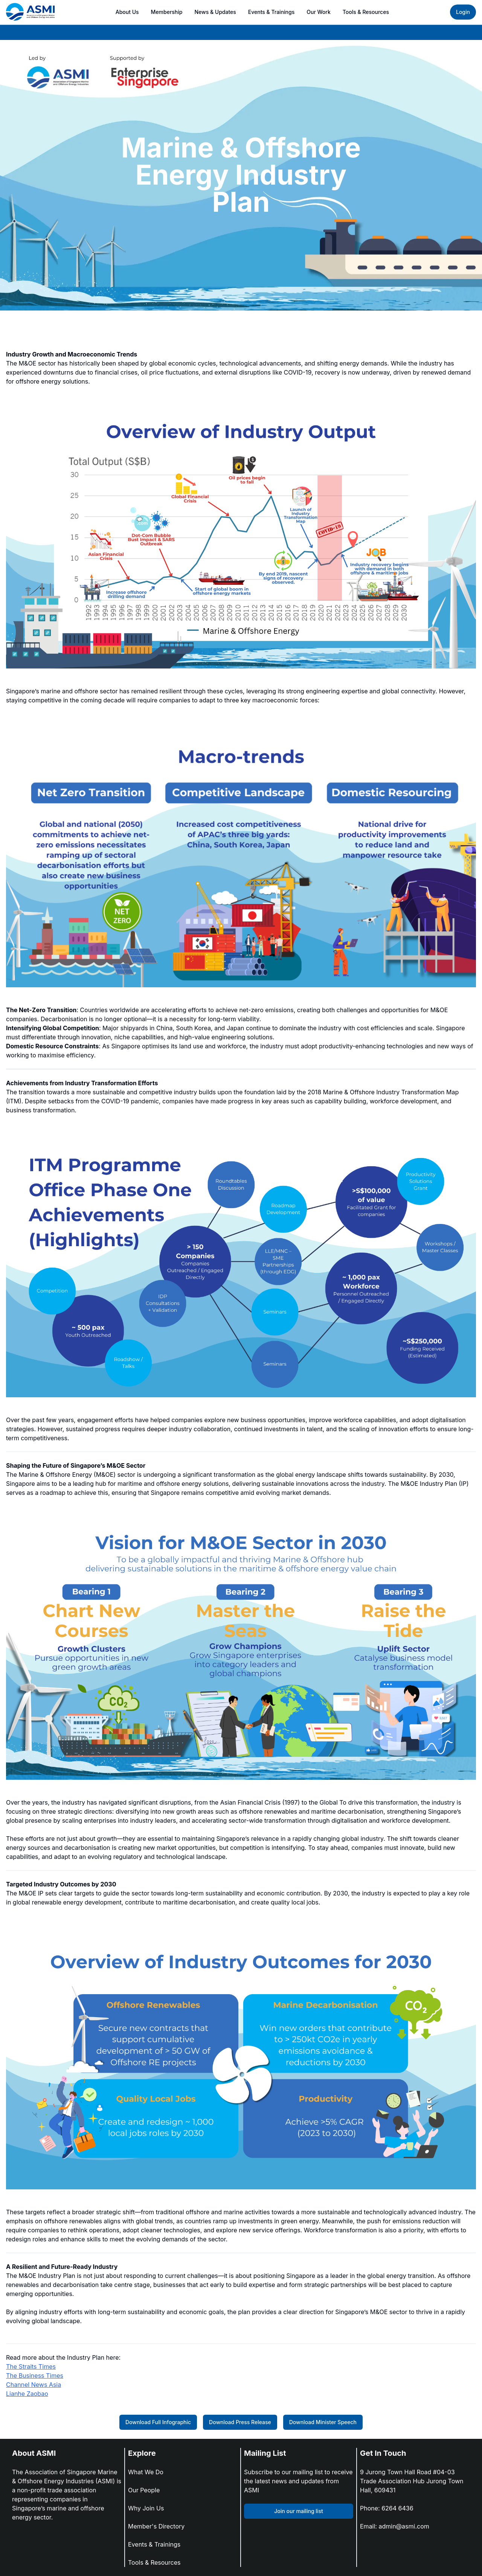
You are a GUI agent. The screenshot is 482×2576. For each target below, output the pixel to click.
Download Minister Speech (323, 2422)
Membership (167, 12)
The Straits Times (31, 2366)
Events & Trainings (271, 12)
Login (463, 12)
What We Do (145, 2472)
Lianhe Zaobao (27, 2393)
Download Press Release (240, 2422)
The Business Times (34, 2375)
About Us (127, 12)
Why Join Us (146, 2508)
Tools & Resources (366, 12)
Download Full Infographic (158, 2422)
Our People (144, 2490)
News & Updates (215, 12)
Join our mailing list (298, 2511)
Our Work (319, 12)
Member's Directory (156, 2526)
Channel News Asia (33, 2384)
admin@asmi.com (403, 2526)
